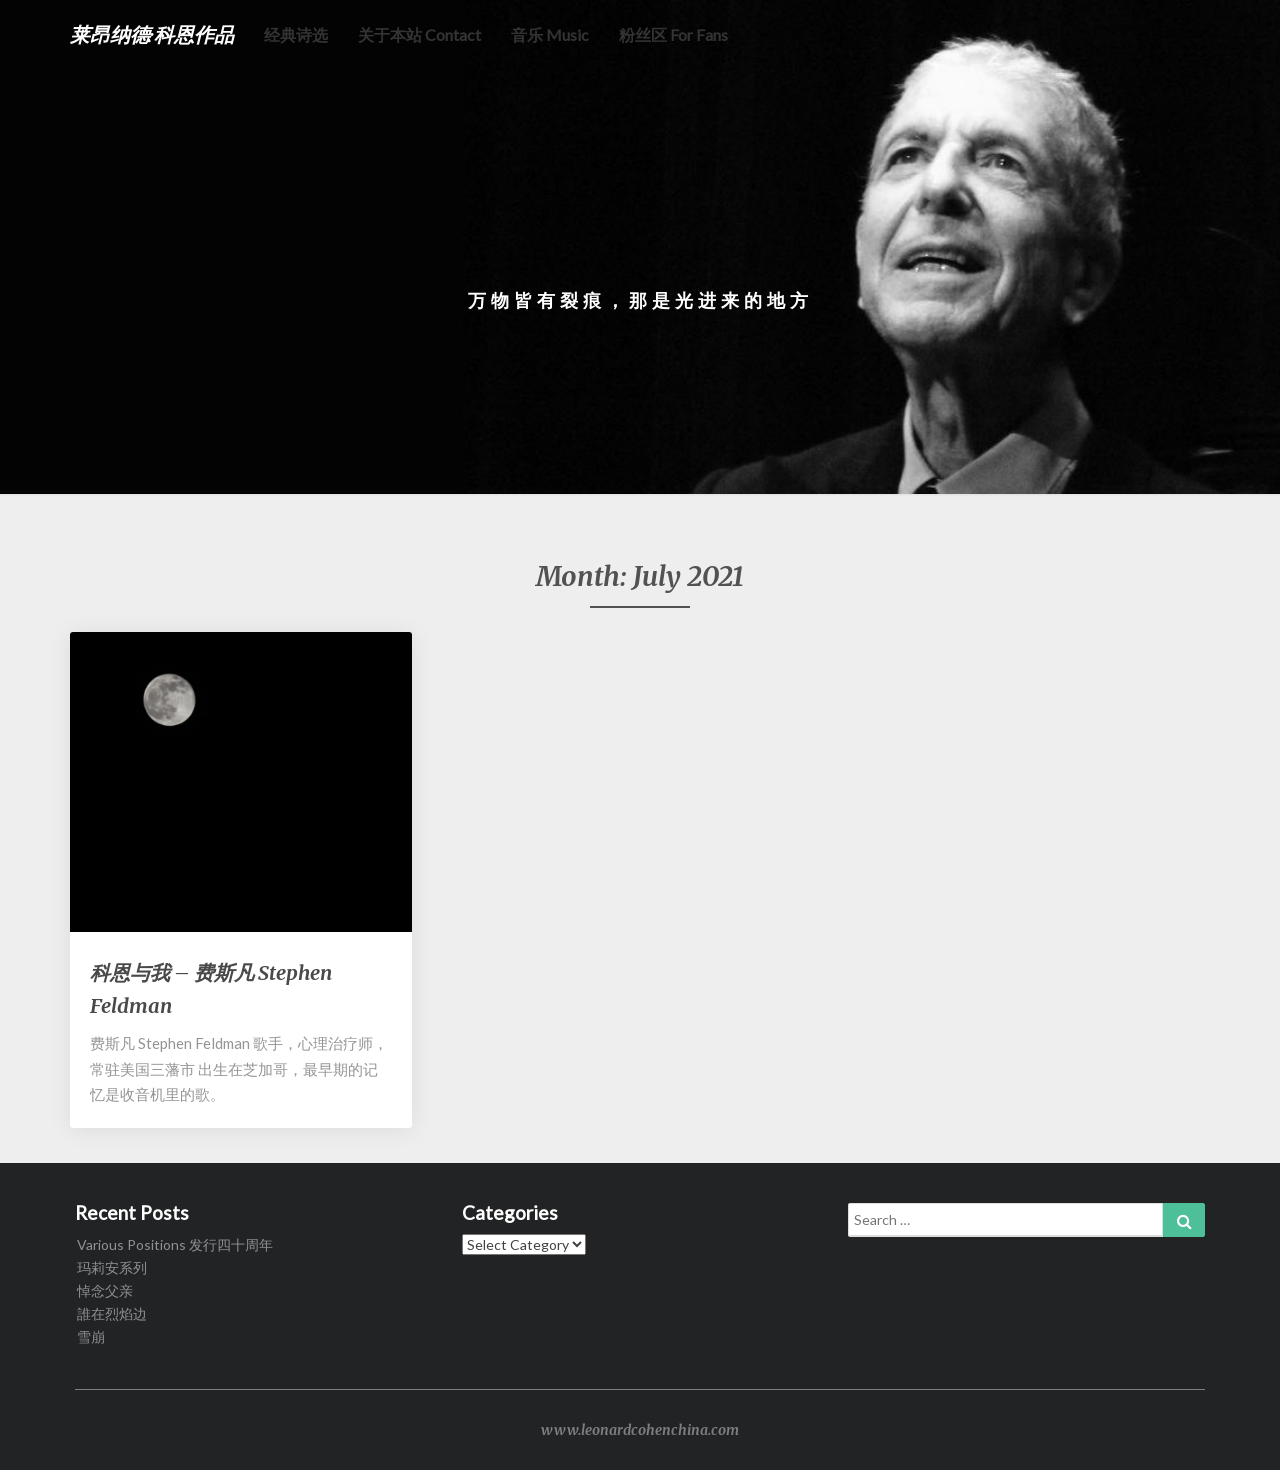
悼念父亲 (105, 1290)
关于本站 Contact (419, 34)
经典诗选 (296, 34)
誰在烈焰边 (112, 1313)
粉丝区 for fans (673, 34)
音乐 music (550, 34)
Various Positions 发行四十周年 (175, 1244)
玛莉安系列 (112, 1267)
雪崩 (91, 1336)
